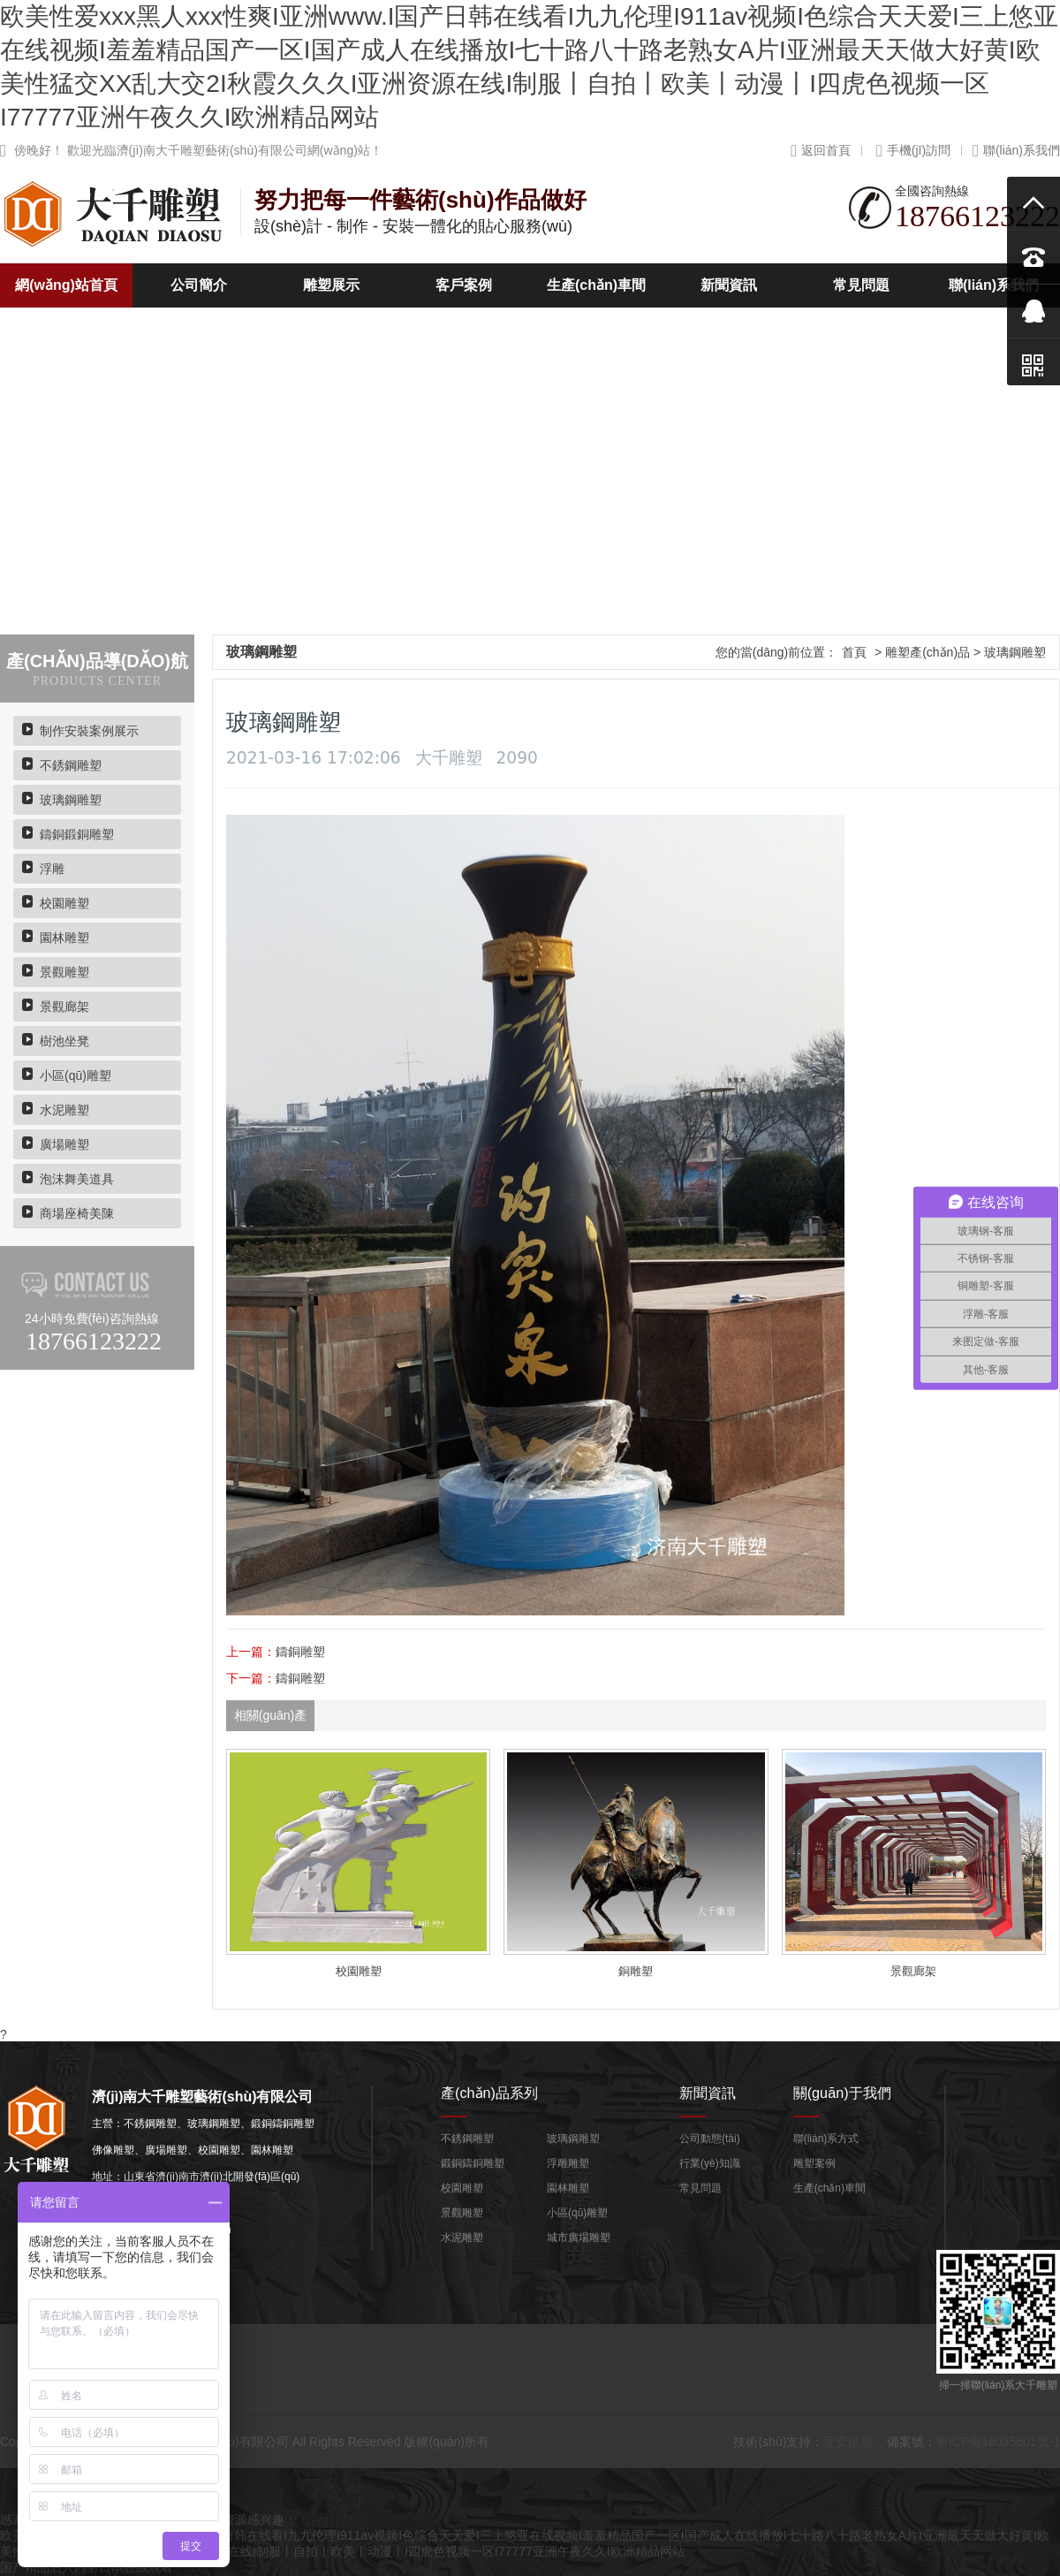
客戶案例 (463, 285)
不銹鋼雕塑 (71, 765)
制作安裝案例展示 (89, 731)
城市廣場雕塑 (578, 2237)
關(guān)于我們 (842, 2093)
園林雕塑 (64, 938)
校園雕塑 (64, 903)
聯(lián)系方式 (826, 2138)
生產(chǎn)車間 (596, 285)
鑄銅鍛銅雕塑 (77, 834)
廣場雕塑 (64, 1144)
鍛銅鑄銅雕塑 (472, 2163)
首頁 (854, 652)
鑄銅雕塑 (300, 1652)
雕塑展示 (331, 285)
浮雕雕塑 (568, 2163)
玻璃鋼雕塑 (71, 800)
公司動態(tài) (709, 2138)
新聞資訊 (728, 285)
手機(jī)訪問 (913, 150)
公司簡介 (198, 285)
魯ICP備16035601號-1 (998, 2442)
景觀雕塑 (64, 972)
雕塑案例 (814, 2163)
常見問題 (861, 285)
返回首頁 (821, 150)
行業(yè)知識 (709, 2163)
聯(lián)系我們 (1016, 150)
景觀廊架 (64, 1006)
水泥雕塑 (64, 1110)
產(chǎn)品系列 (489, 2093)
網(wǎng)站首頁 (66, 285)
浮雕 (52, 869)
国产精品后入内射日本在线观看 (86, 2567)
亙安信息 (848, 2442)
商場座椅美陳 (77, 1213)
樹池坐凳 (64, 1041)
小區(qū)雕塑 (75, 1075)
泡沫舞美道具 (77, 1179)
